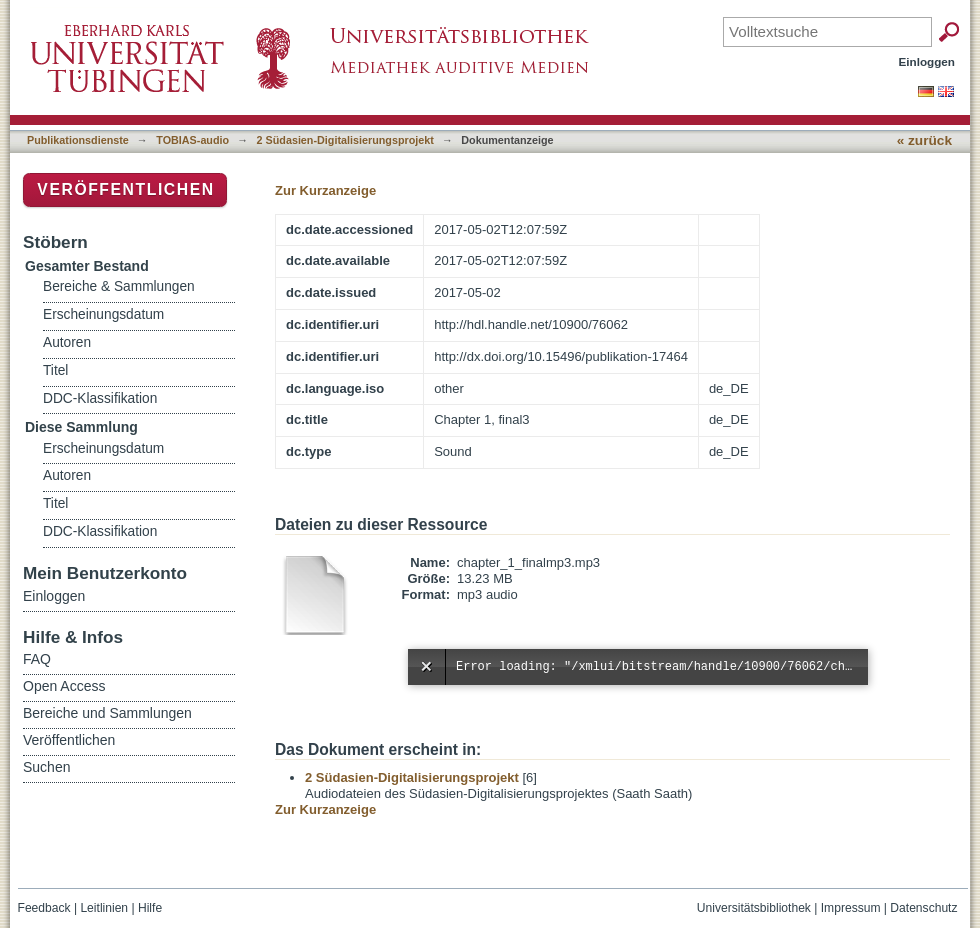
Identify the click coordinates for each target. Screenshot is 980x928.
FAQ (37, 659)
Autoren (67, 342)
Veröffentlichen (125, 189)
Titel (55, 370)
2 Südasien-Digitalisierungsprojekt (345, 140)
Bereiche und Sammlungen (107, 713)
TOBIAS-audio (192, 140)
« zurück (924, 140)
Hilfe (150, 908)
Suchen (46, 767)
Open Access (64, 686)
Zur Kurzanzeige (325, 190)
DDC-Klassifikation (100, 398)
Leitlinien (104, 908)
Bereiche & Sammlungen (119, 286)
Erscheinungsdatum (103, 314)
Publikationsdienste (78, 140)
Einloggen (927, 61)
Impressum (851, 908)
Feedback (44, 908)
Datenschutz (923, 908)
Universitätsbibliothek (754, 908)
